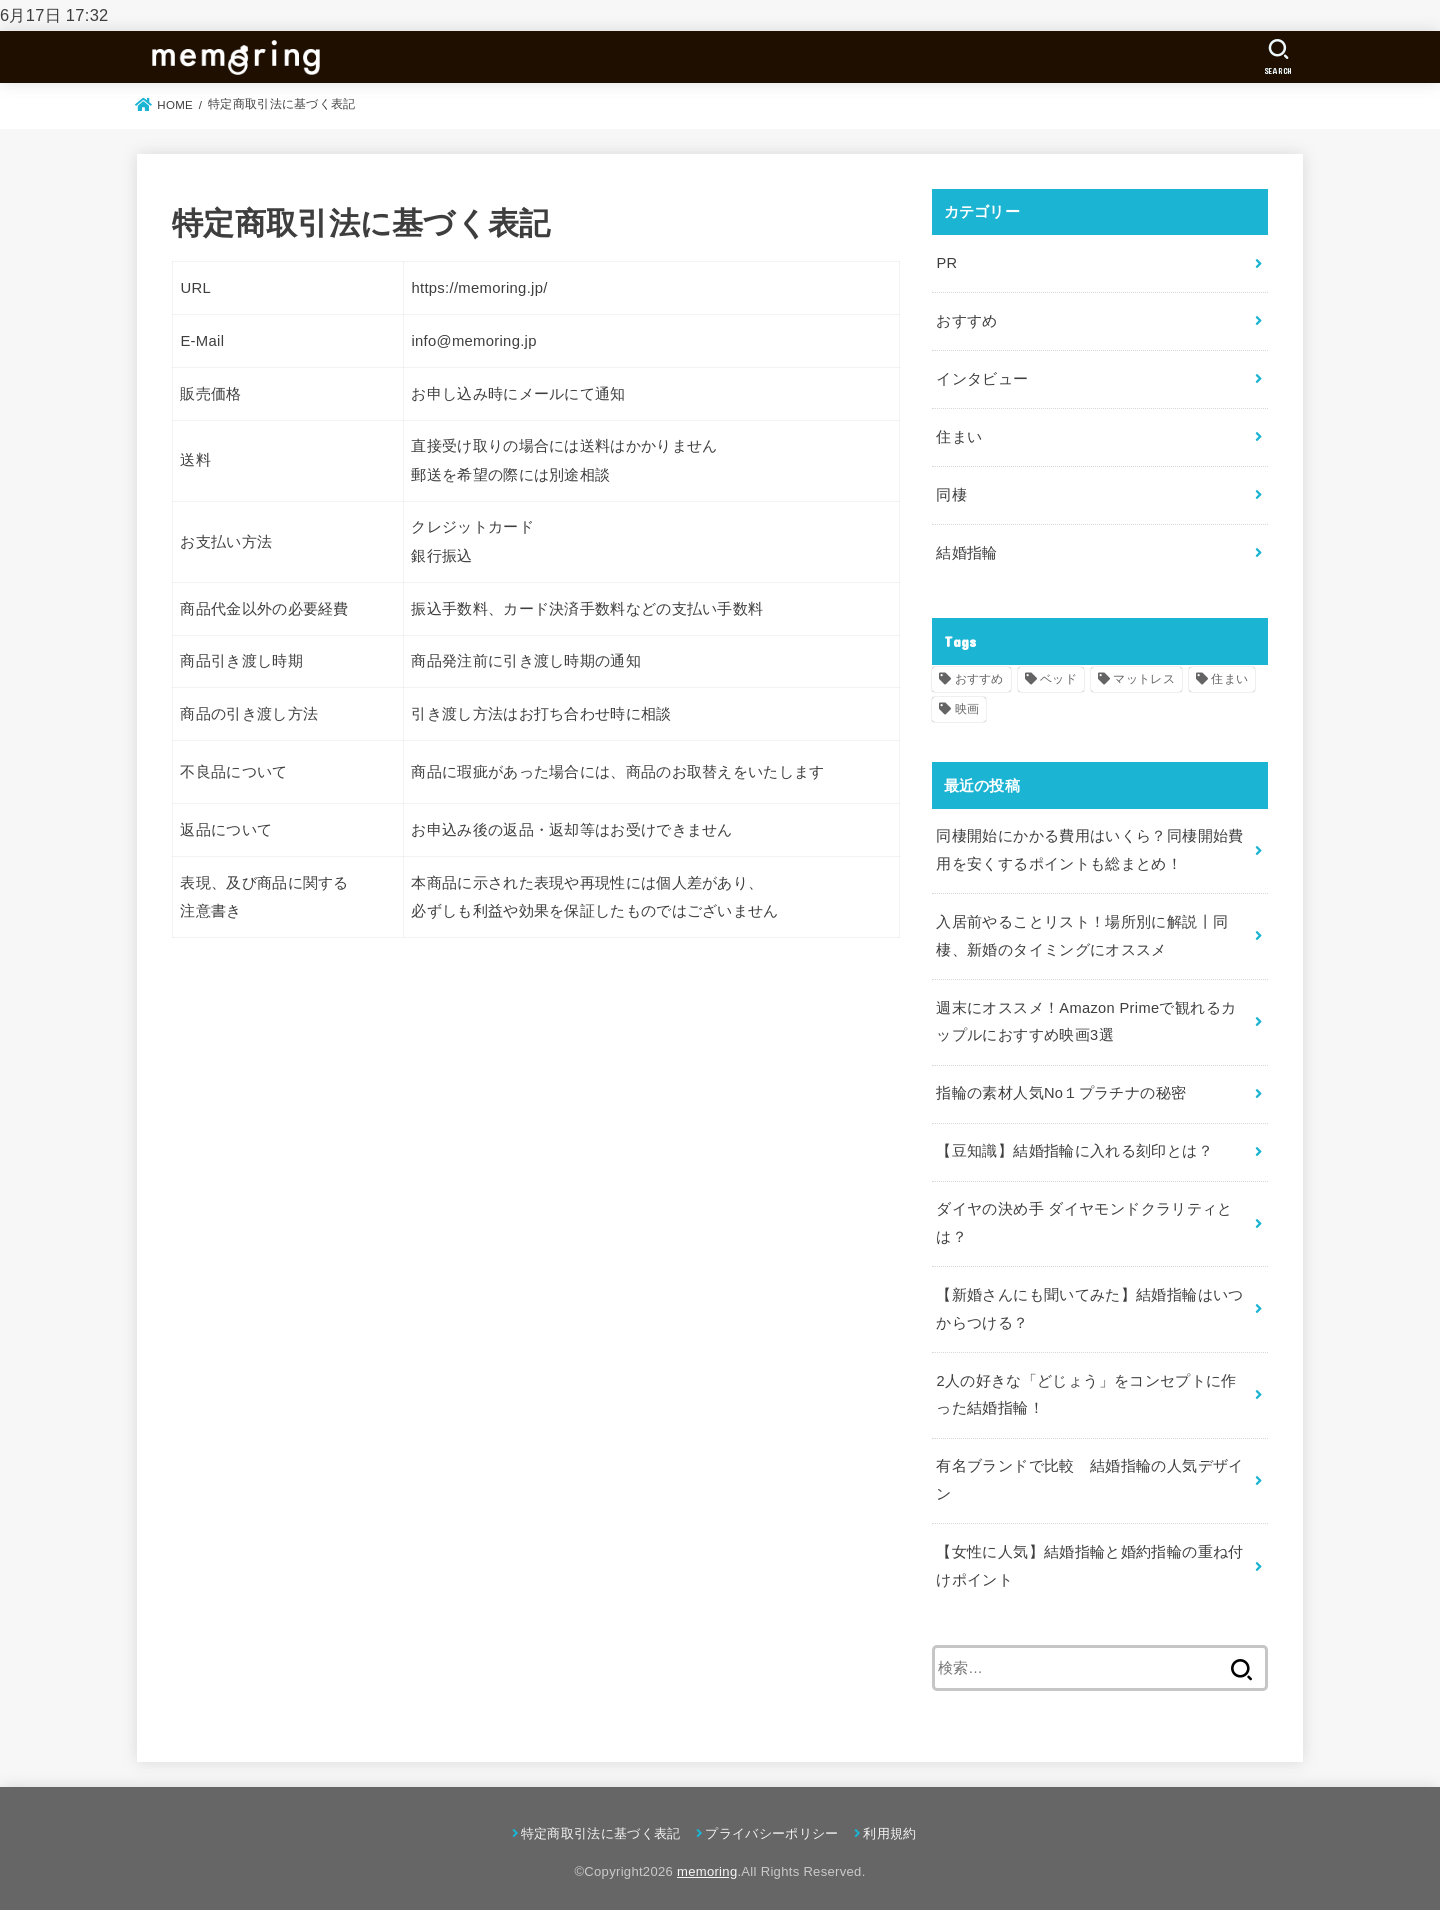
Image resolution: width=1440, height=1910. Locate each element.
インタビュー (982, 378)
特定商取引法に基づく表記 (601, 1824)
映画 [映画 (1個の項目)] (967, 707)
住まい (959, 435)
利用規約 (889, 1824)
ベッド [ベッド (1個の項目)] (1058, 676)
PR (946, 263)
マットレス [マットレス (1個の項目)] (1144, 676)
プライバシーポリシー (771, 1824)
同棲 (951, 493)
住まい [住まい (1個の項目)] (1229, 676)
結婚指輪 (966, 551)
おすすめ (966, 320)
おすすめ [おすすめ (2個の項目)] (979, 676)
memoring (707, 1862)
